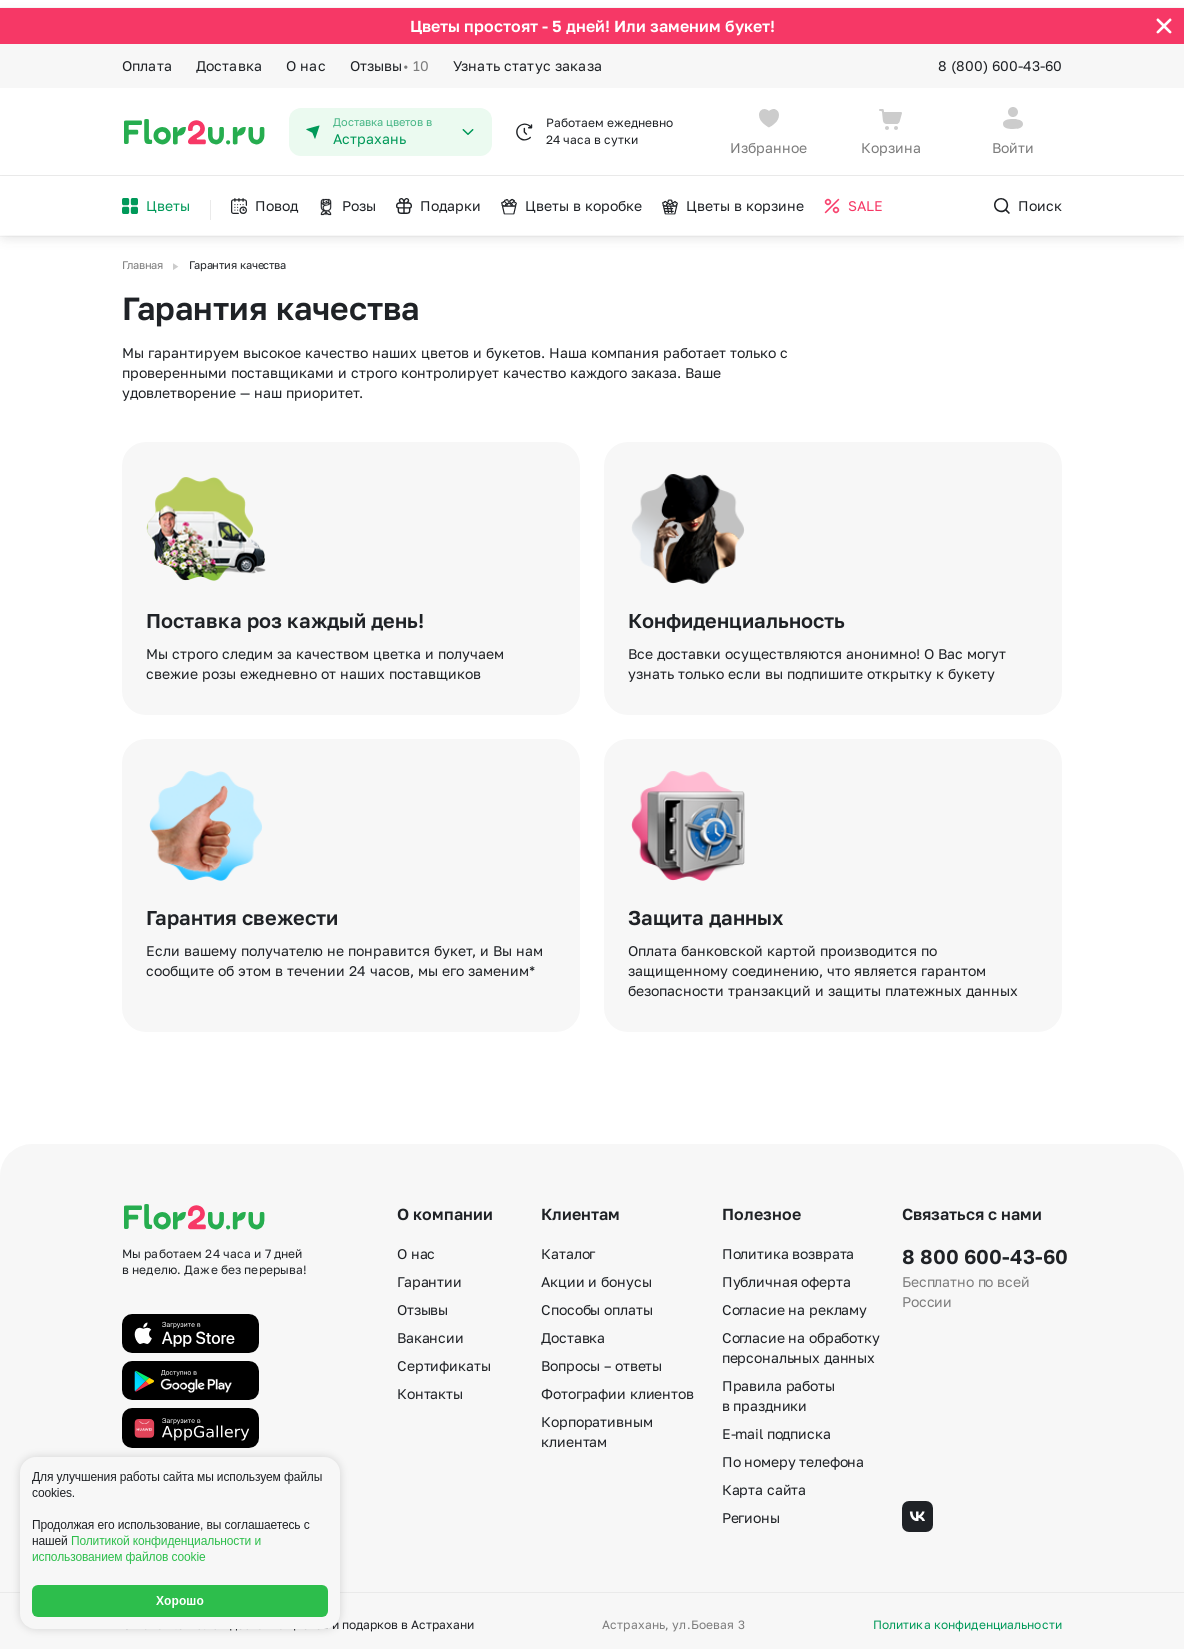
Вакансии (430, 1330)
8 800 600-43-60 (982, 1249)
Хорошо (180, 1601)
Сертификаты (443, 1358)
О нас (306, 57)
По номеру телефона (793, 1454)
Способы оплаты (596, 1302)
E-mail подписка (776, 1426)
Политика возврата (788, 1246)
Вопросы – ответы (601, 1358)
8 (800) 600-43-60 (1000, 57)
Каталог (568, 1246)
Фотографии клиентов (617, 1386)
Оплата (147, 57)
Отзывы (389, 58)
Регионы (751, 1510)
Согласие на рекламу (794, 1302)
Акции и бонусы (596, 1274)
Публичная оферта (786, 1274)
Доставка (229, 57)
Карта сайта (764, 1482)
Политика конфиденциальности (967, 1617)
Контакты (430, 1386)
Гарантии (429, 1274)
